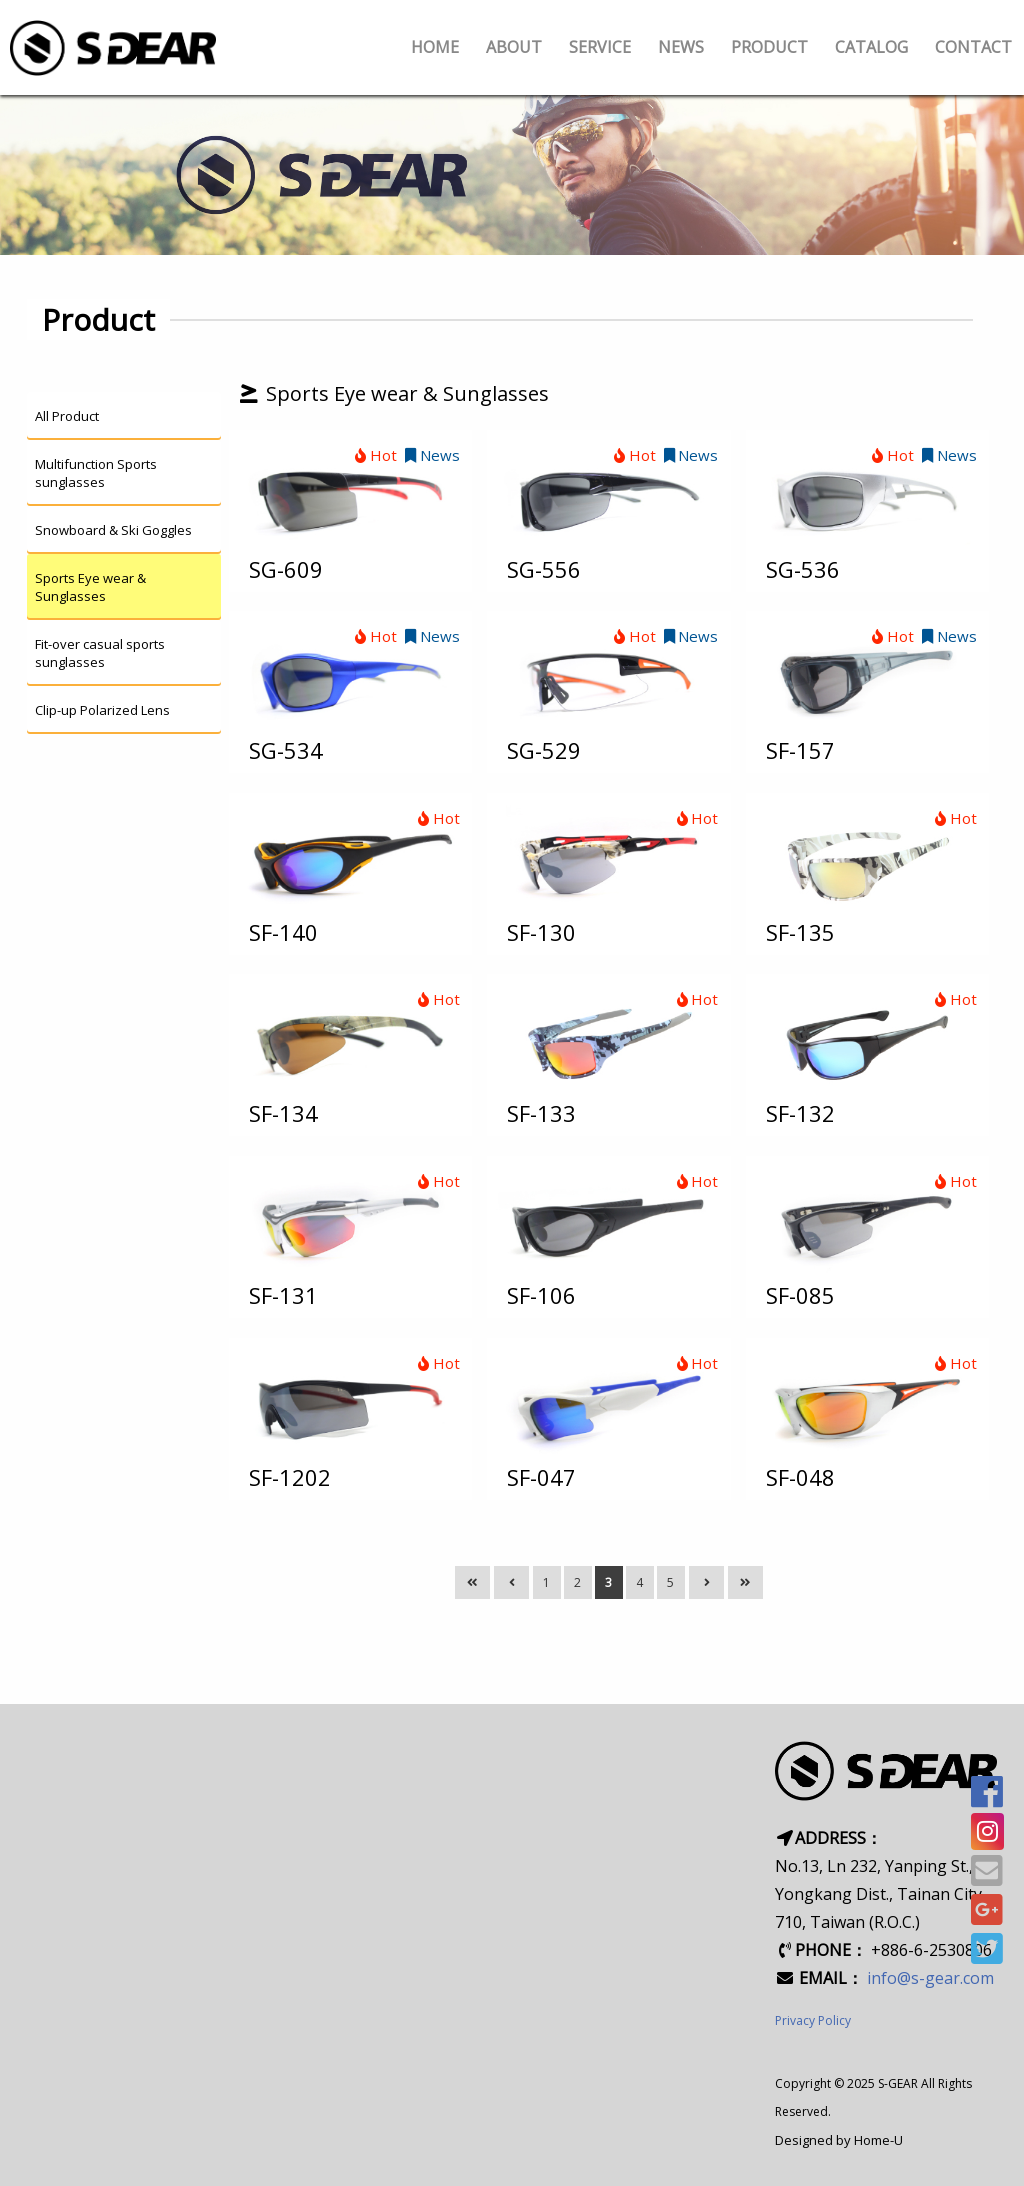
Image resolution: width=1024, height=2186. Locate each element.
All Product (67, 416)
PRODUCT (769, 47)
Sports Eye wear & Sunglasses (90, 587)
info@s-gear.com (930, 1978)
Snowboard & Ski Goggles (113, 530)
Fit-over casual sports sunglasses (100, 653)
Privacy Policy (813, 2020)
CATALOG (871, 47)
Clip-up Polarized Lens (102, 710)
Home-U (878, 2140)
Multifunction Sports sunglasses (96, 473)
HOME (435, 47)
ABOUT (514, 47)
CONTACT (973, 47)
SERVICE (600, 47)
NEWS (681, 47)
